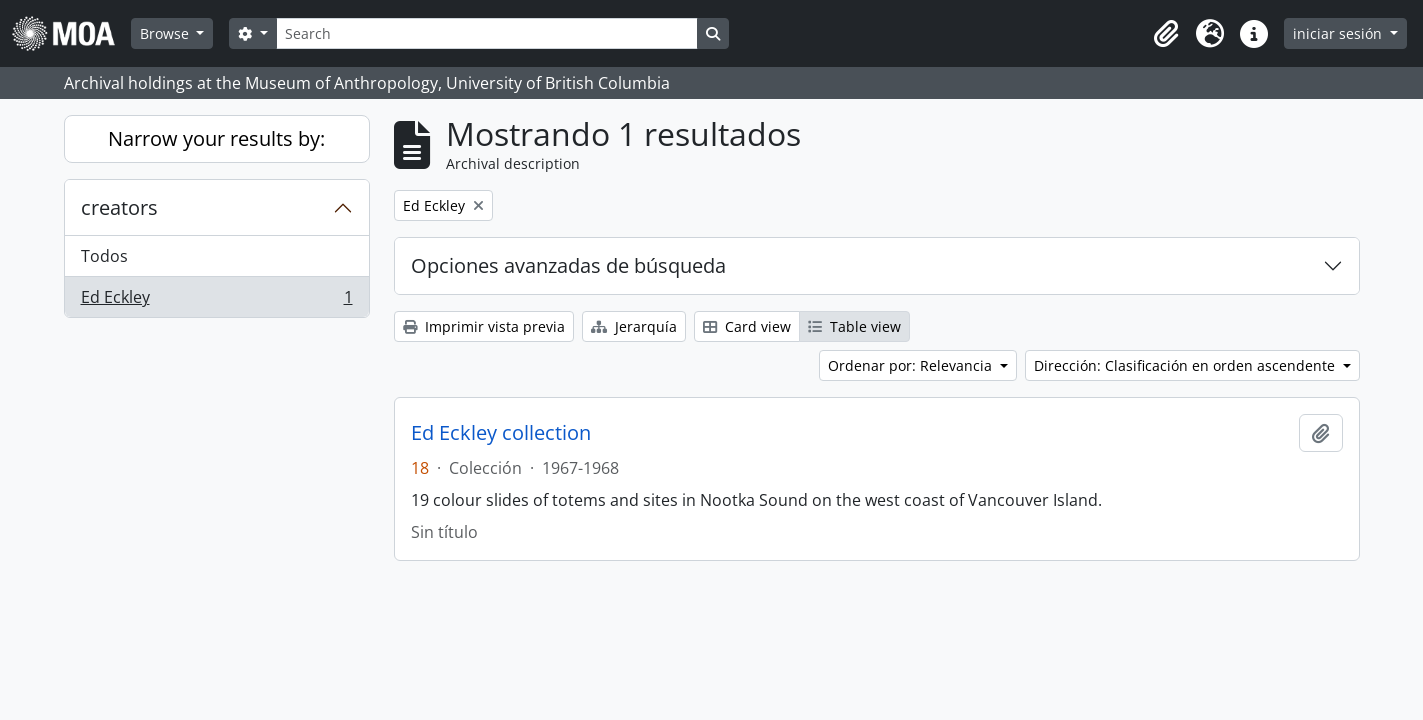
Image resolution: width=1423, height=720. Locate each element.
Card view (747, 326)
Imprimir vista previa (484, 326)
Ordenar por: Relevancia (912, 365)
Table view (854, 326)
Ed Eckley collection (501, 433)
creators (119, 207)
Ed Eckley (216, 301)
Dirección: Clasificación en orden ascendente (1186, 365)
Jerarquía (634, 326)
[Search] (487, 33)
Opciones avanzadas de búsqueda (568, 265)
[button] (1166, 34)
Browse (166, 33)
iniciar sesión (1339, 33)
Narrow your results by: (216, 138)
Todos (104, 256)
